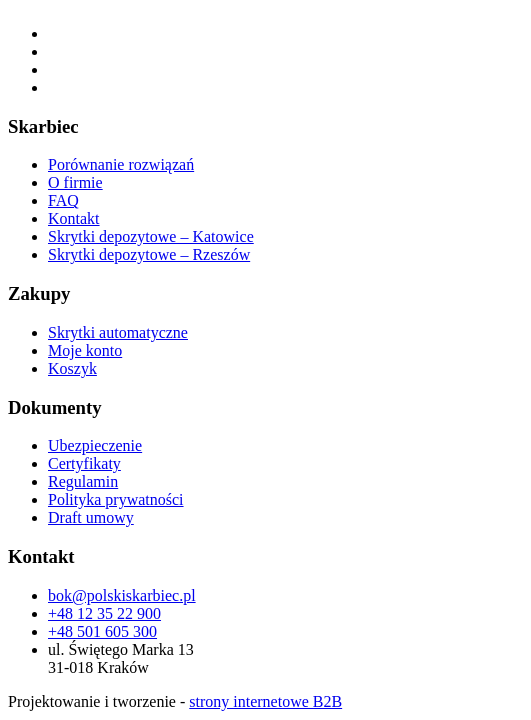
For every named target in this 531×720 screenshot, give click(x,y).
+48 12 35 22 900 (104, 613)
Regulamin (83, 481)
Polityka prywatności (116, 499)
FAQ (63, 200)
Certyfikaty (84, 463)
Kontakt (74, 218)
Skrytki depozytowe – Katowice (151, 236)
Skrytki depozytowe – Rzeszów (149, 254)
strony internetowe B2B (265, 701)
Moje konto (85, 350)
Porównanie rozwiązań (121, 164)
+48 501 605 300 (102, 631)
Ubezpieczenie (95, 445)
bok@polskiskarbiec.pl (122, 595)
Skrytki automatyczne (118, 332)
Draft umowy (91, 517)
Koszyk (72, 368)
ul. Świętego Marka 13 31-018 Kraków (121, 658)
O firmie (75, 182)
